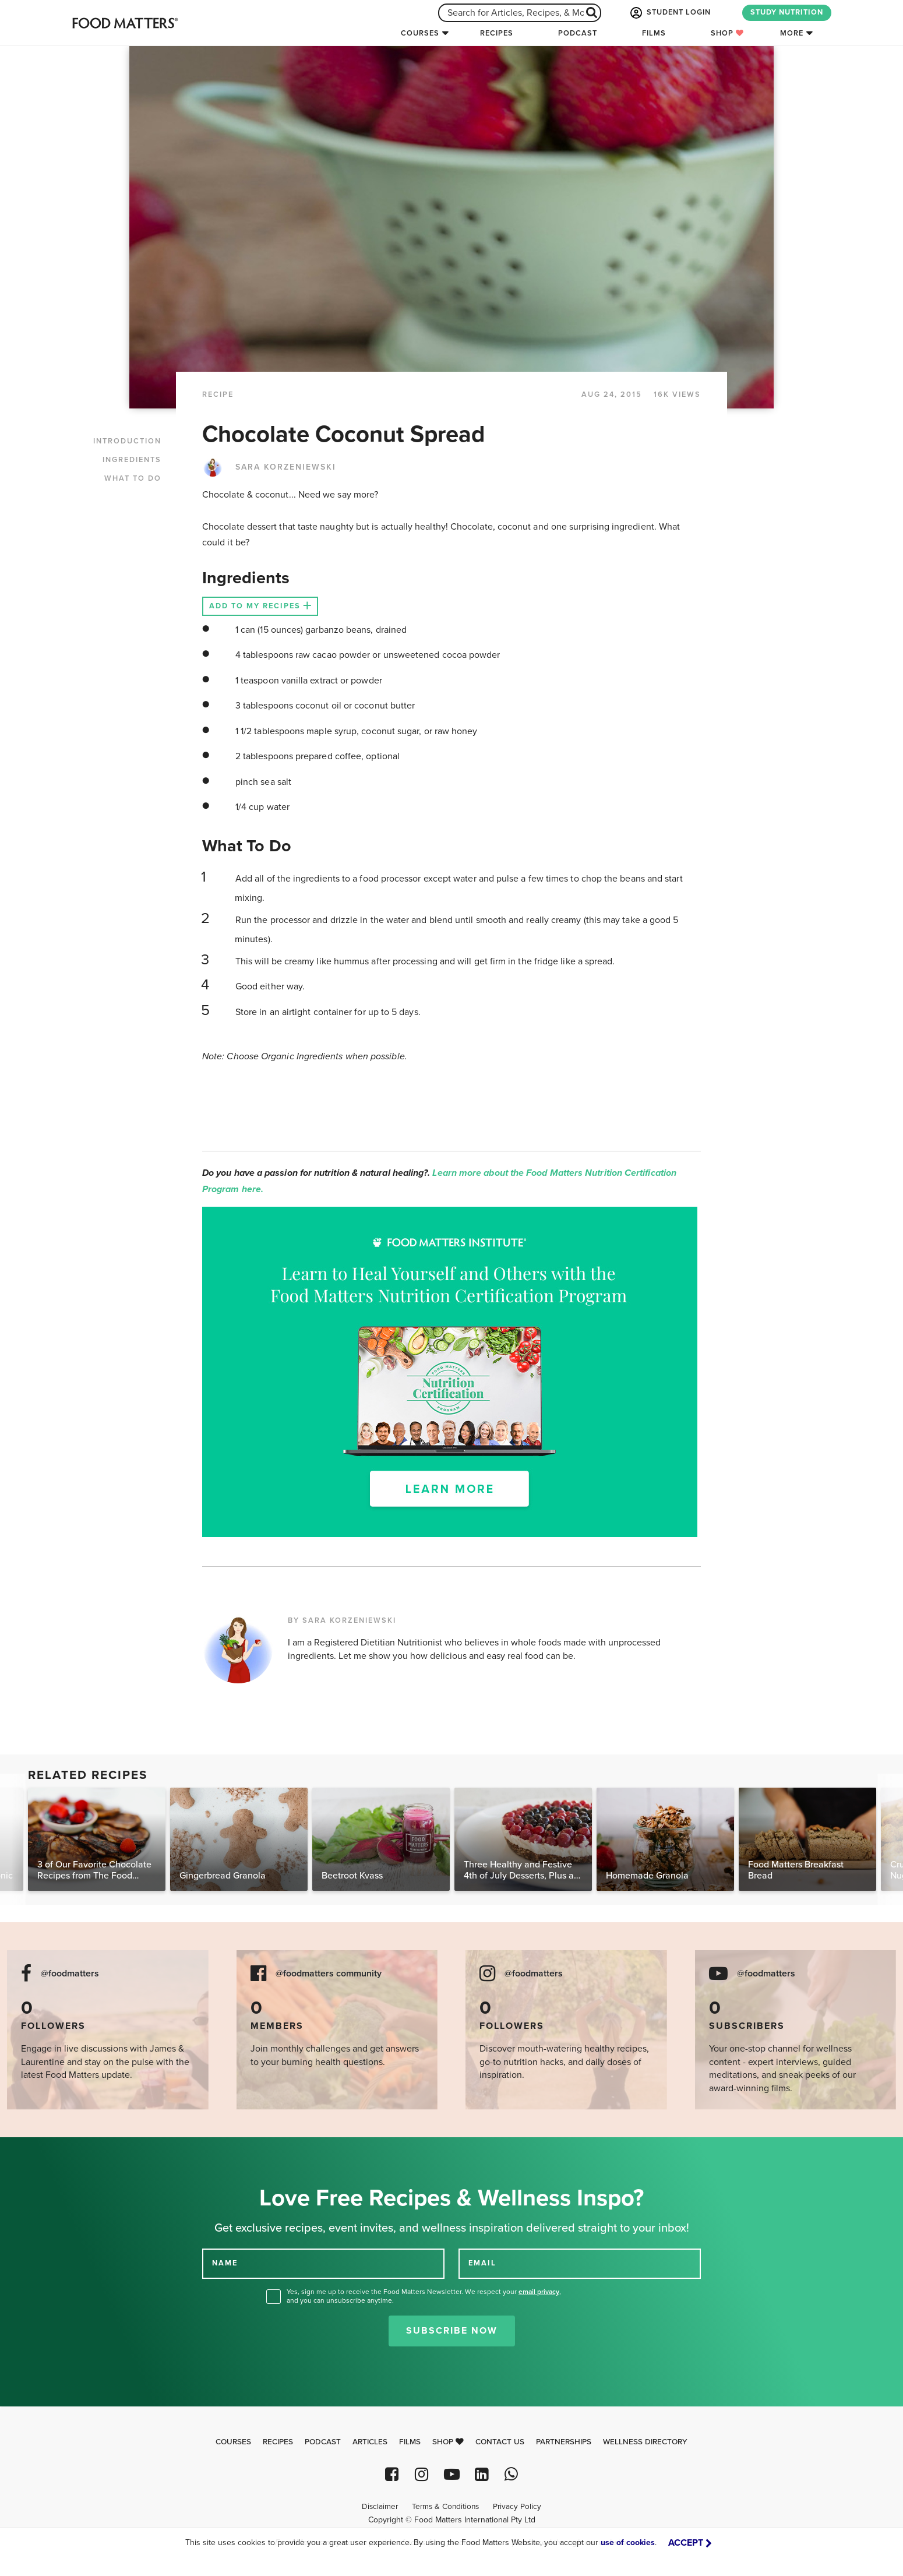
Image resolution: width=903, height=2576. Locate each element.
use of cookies (628, 2542)
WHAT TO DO (132, 478)
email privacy (538, 2292)
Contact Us (499, 2442)
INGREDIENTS (132, 459)
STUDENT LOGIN (669, 13)
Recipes (496, 33)
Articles (369, 2442)
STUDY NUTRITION (786, 12)
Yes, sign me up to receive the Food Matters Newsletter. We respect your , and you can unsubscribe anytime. (424, 2296)
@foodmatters (70, 1974)
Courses (420, 33)
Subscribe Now (452, 2331)
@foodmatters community (329, 1974)
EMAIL (482, 2263)
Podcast (577, 33)
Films (654, 33)
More (791, 33)
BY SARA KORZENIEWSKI (342, 1620)
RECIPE (218, 394)
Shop (727, 33)
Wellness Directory (645, 2442)
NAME (225, 2263)
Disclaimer (380, 2506)
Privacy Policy (517, 2506)
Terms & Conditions (445, 2506)
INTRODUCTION (127, 441)
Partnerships (563, 2442)
